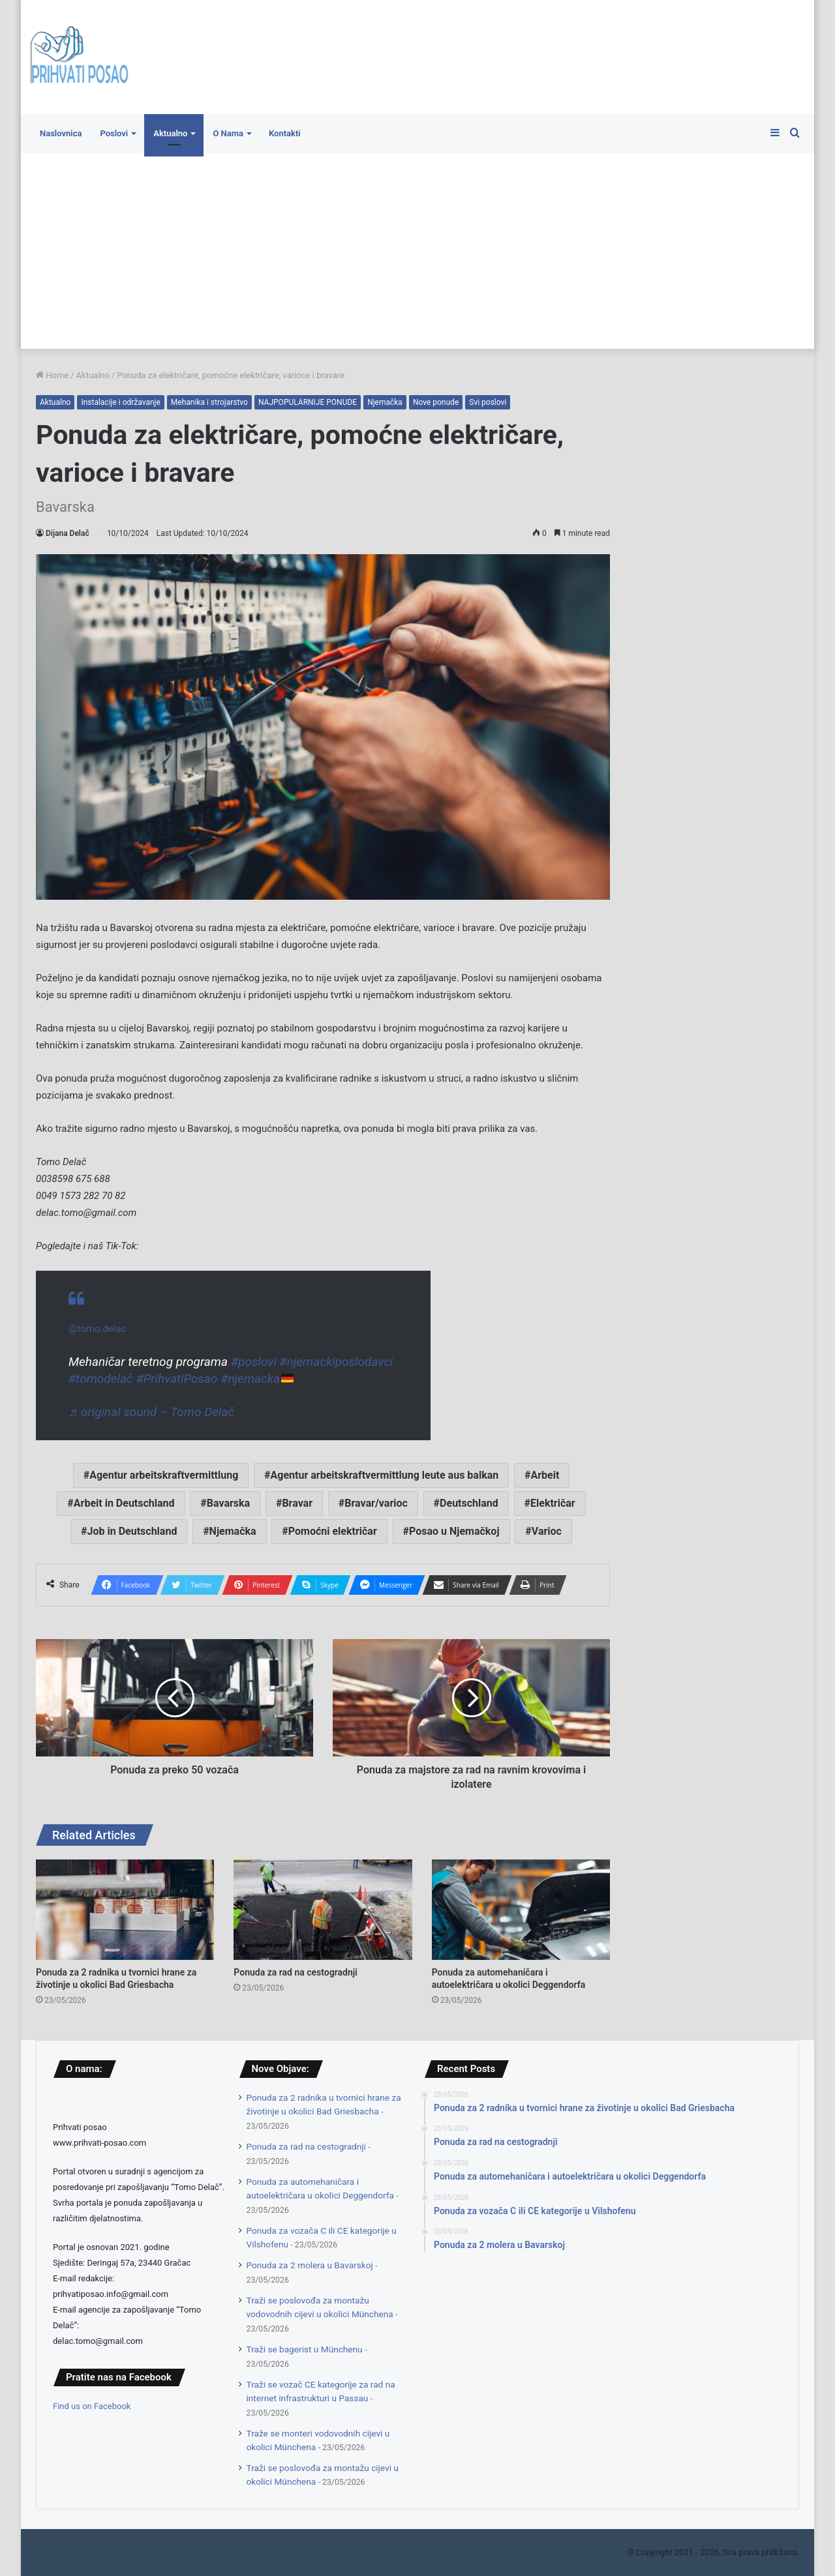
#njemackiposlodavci (336, 1361)
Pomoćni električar (332, 1531)
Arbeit (544, 1475)
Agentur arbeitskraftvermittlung (163, 1475)
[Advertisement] (417, 251)
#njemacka (256, 1378)
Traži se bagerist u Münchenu (305, 2349)
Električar (552, 1503)
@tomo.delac (97, 1329)
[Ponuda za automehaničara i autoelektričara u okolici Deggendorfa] (521, 1909)
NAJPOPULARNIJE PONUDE (307, 402)
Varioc (547, 1531)
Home (52, 375)
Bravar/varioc (376, 1503)
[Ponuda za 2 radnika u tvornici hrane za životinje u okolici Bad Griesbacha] (125, 1909)
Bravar (297, 1503)
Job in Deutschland (132, 1531)
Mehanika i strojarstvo (209, 402)
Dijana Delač (67, 533)
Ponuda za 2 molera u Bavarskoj (310, 2265)
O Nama (228, 133)
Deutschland (469, 1503)
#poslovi (254, 1361)
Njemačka (384, 402)
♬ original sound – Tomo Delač (151, 1411)
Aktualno (170, 133)
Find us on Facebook (91, 2406)
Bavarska (228, 1503)
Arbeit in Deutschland (124, 1503)
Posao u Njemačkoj (454, 1531)
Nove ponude (436, 402)
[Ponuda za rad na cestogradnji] (323, 1909)
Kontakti (285, 133)
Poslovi (114, 133)
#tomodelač (100, 1378)
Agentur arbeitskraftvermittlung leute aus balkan (385, 1475)
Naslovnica (61, 133)
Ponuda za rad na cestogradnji (295, 1972)
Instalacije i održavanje (120, 402)
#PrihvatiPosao (176, 1378)
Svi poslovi (487, 402)
